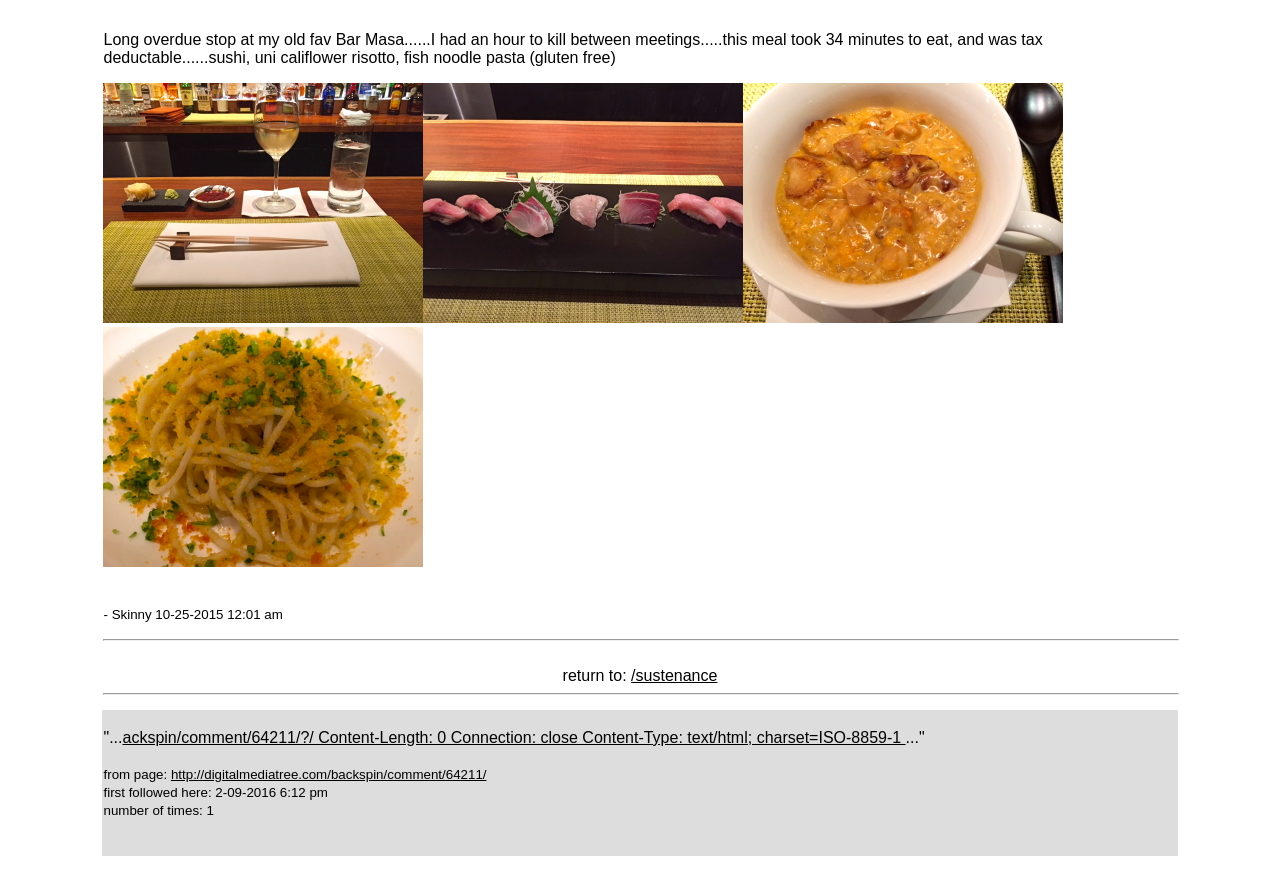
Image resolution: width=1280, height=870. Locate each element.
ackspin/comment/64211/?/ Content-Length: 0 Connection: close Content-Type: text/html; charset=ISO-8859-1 (514, 737)
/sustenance (674, 675)
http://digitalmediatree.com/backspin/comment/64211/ (329, 774)
